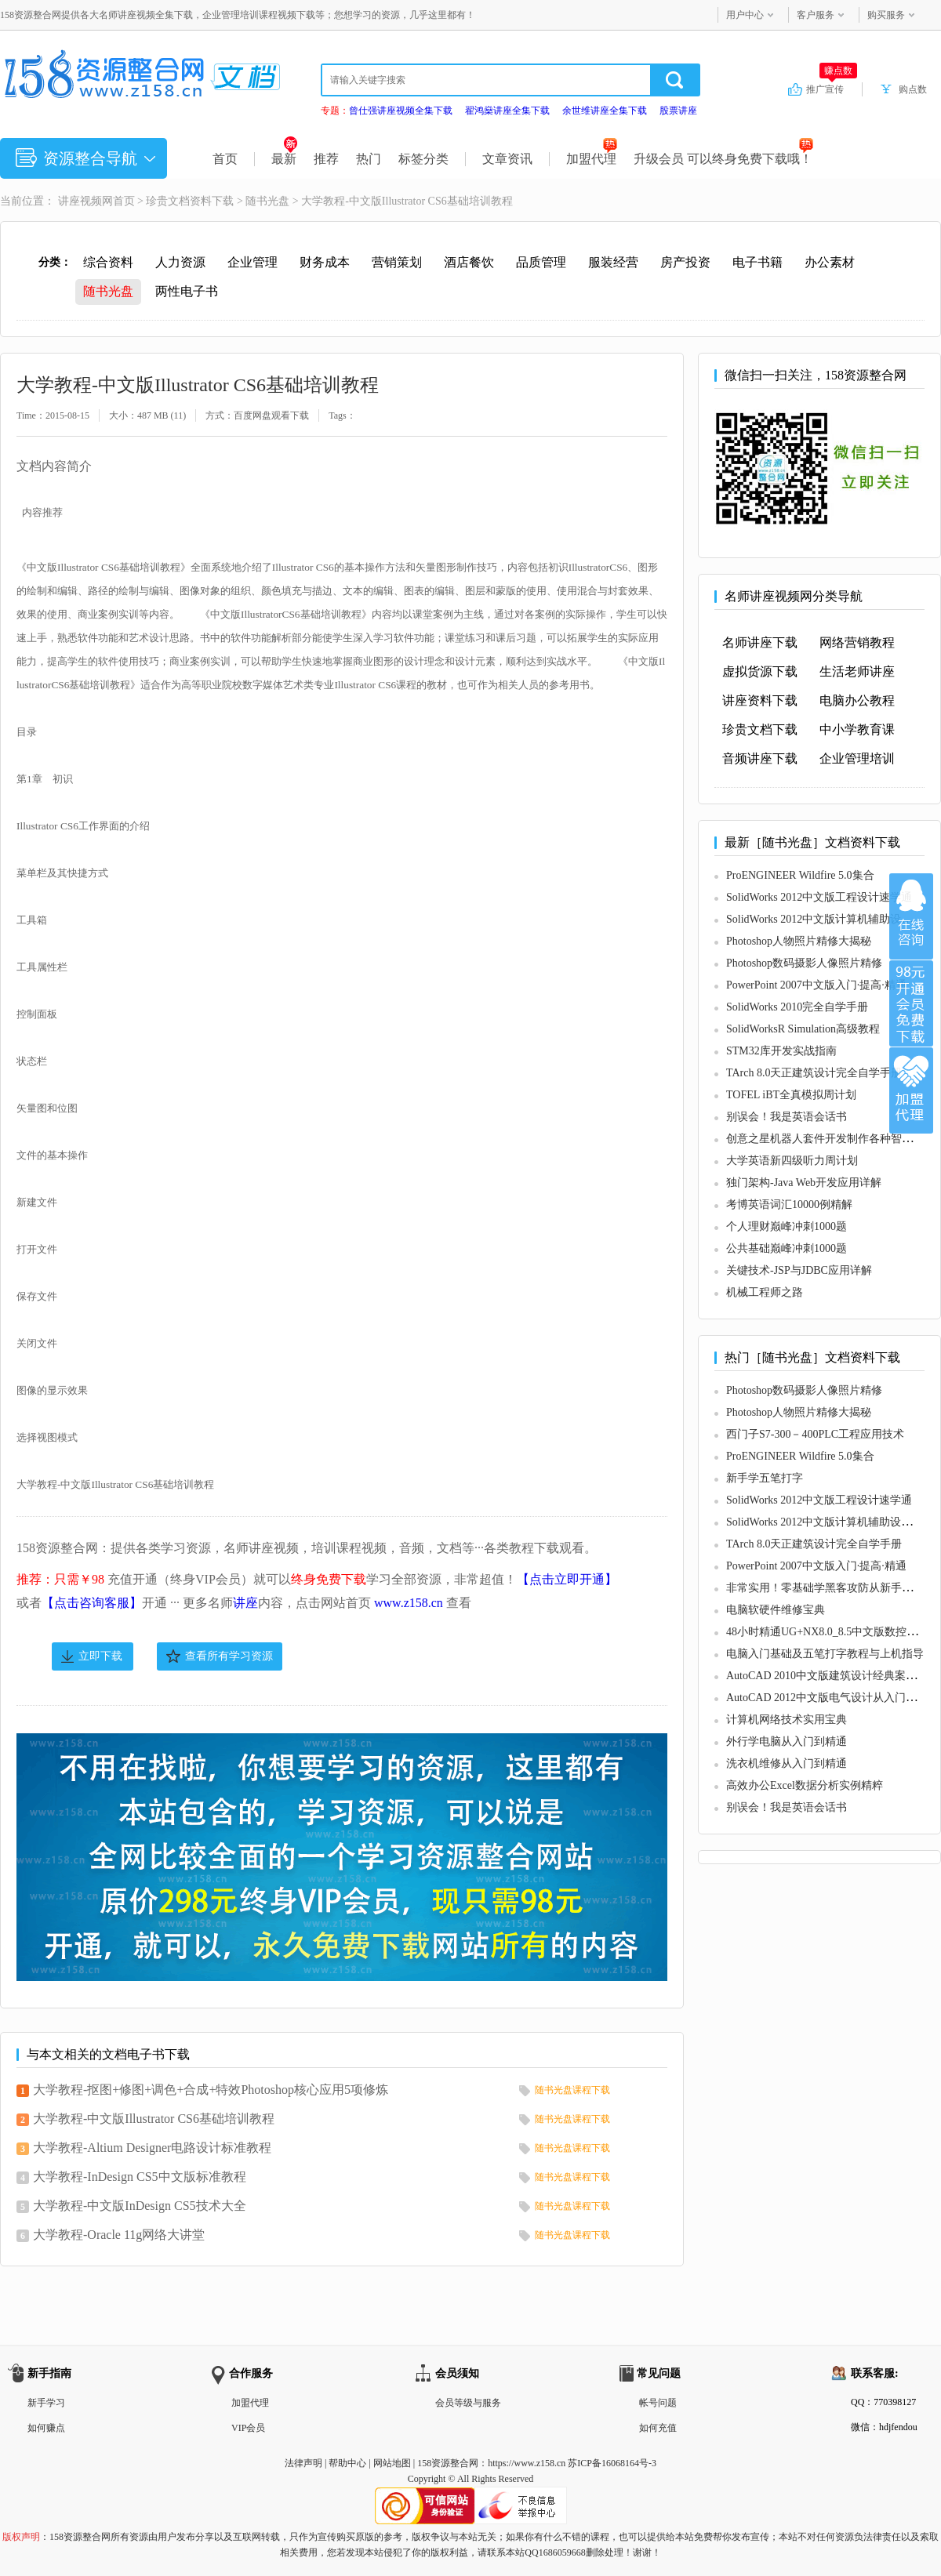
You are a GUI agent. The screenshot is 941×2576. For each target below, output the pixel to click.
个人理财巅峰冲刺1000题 (786, 1226)
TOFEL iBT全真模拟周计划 (791, 1095)
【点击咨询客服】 (92, 1602)
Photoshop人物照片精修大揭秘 (798, 941)
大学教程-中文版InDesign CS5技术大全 (139, 2205)
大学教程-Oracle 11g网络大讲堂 (119, 2234)
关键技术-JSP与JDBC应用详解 (799, 1270)
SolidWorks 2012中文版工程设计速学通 (819, 897)
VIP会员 (248, 2427)
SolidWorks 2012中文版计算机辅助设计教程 (830, 919)
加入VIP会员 (911, 1003)
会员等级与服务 (468, 2402)
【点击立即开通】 (567, 1579)
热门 (368, 158)
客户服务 (815, 14)
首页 (225, 158)
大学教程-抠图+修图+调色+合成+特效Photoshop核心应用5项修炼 (210, 2089)
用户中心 (745, 14)
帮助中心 (347, 2463)
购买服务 (886, 14)
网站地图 (392, 2463)
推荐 (326, 158)
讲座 (245, 1602)
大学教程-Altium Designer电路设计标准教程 (152, 2147)
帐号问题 (658, 2402)
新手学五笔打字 (764, 1478)
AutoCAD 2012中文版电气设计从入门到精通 (832, 1697)
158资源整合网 (447, 2463)
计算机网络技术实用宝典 (786, 1719)
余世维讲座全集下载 (604, 110)
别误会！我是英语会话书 (786, 1117)
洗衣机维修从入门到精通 (786, 1763)
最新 (284, 158)
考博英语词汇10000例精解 (789, 1204)
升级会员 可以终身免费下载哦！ (723, 158)
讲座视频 (80, 201)
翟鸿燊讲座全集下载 (507, 110)
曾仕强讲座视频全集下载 (400, 110)
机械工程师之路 (764, 1292)
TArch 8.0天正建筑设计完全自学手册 (814, 1073)
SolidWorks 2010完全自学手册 (797, 1007)
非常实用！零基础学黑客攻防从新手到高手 (830, 1588)
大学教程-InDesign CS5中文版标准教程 (139, 2176)
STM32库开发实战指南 (781, 1051)
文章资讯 (507, 158)
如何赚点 (46, 2427)
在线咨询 (911, 916)
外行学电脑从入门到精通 (786, 1741)
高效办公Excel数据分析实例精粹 (804, 1785)
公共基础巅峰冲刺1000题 (786, 1248)
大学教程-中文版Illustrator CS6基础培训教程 (153, 2118)
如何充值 (658, 2427)
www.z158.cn (408, 1602)
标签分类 (423, 158)
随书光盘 (267, 201)
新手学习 (46, 2402)
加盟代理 (591, 158)
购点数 (913, 89)
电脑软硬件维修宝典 (775, 1610)
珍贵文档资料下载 (190, 201)
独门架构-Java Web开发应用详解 (803, 1182)
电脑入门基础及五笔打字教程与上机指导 (825, 1654)
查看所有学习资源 (229, 1656)
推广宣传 (831, 88)
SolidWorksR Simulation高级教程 (803, 1029)
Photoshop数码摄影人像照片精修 (804, 963)
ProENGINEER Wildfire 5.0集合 (800, 875)
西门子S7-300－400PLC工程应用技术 (815, 1434)
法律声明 (303, 2463)
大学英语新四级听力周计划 (792, 1160)
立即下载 (100, 1656)
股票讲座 (678, 110)
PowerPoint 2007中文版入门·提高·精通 (816, 985)
